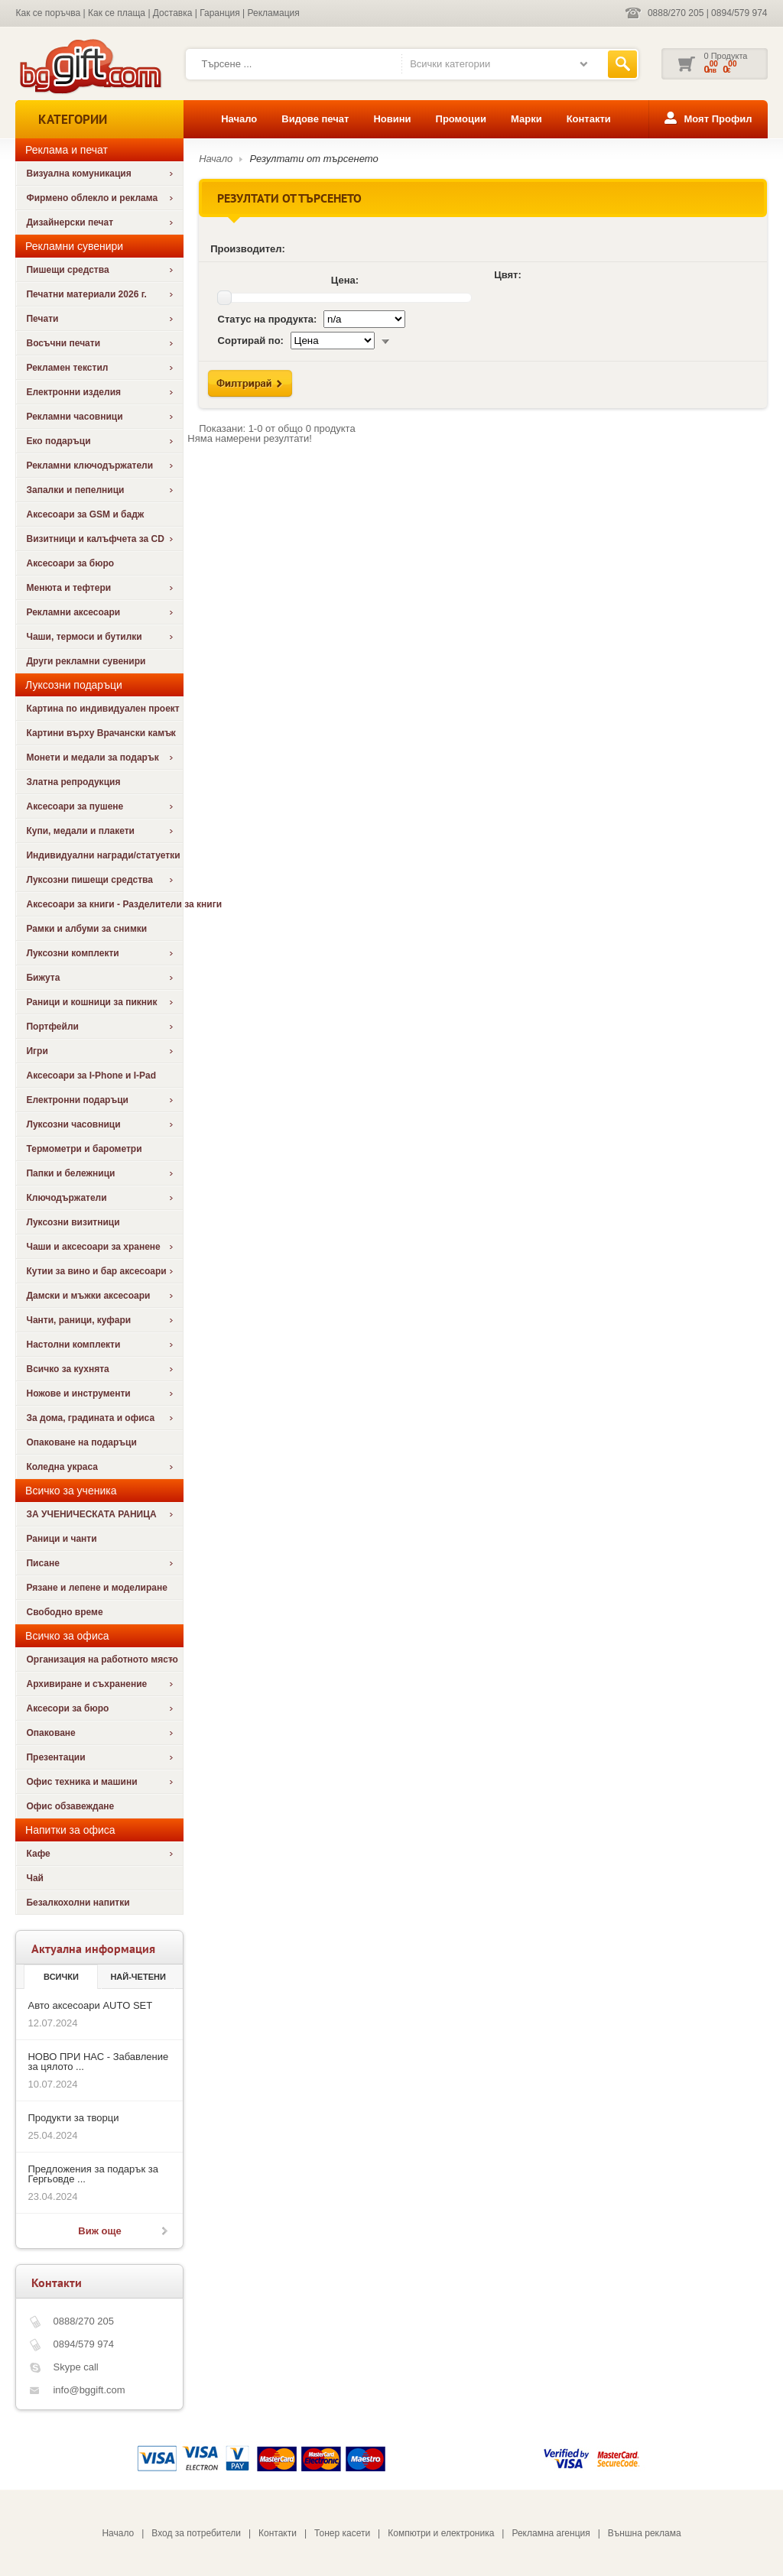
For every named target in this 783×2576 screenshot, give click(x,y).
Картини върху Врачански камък (100, 733)
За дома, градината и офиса (90, 1418)
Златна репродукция (73, 782)
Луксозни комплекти (72, 953)
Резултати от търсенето (314, 158)
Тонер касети (342, 2533)
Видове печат (315, 119)
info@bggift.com (89, 2390)
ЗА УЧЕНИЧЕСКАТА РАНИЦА (91, 1514)
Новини (392, 119)
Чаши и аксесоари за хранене (93, 1246)
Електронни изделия (73, 392)
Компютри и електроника (441, 2533)
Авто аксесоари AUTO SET (90, 2005)
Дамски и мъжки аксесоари (88, 1295)
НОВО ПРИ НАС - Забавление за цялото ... (98, 2061)
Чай (34, 1878)
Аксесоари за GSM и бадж (85, 514)
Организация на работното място (101, 1659)
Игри (36, 1051)
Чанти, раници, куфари (78, 1320)
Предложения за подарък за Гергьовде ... (93, 2174)
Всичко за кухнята (67, 1369)
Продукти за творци (73, 2117)
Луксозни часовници (73, 1124)
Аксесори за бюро (67, 1708)
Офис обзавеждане (70, 1806)
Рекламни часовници (74, 416)
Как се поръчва (47, 13)
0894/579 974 (739, 13)
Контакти (589, 119)
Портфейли (52, 1026)
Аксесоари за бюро (70, 563)
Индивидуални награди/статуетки (103, 855)
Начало (239, 119)
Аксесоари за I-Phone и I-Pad (91, 1075)
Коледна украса (62, 1467)
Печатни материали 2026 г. (86, 294)
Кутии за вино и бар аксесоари (96, 1271)
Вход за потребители (196, 2533)
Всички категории (450, 64)
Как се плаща (116, 13)
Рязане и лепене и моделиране (96, 1587)
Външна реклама (644, 2533)
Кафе (38, 1853)
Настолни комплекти (73, 1344)
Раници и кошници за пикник (91, 1002)
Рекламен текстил (67, 367)
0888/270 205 (675, 13)
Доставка (173, 13)
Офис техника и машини (81, 1781)
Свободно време (64, 1612)
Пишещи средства (67, 269)
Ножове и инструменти (78, 1393)
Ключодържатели (66, 1197)
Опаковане (50, 1733)
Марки (526, 119)
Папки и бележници (70, 1173)
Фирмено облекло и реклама (92, 198)
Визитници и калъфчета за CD (95, 539)
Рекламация (274, 13)
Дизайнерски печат (69, 222)
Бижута (43, 977)
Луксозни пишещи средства (89, 879)
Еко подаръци (58, 441)
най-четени (137, 1976)
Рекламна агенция (551, 2533)
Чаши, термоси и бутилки (83, 636)
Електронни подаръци (77, 1100)
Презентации (55, 1757)
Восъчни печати (63, 343)
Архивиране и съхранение (86, 1684)
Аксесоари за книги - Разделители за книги (104, 904)
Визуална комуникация (78, 173)
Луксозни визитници (72, 1222)
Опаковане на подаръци (81, 1442)
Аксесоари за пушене (74, 806)
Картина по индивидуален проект (102, 708)
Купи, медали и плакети (80, 831)
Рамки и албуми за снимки (86, 928)
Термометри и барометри (83, 1149)
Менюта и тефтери (68, 587)
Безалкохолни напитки (77, 1902)
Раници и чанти (61, 1538)
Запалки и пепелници (75, 490)
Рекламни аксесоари (73, 612)
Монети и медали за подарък (92, 757)
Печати (42, 318)
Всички (61, 1976)
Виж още (99, 2231)
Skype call (75, 2367)
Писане (42, 1563)
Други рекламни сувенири (85, 661)
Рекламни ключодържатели (89, 465)
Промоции (461, 119)
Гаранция (220, 13)
